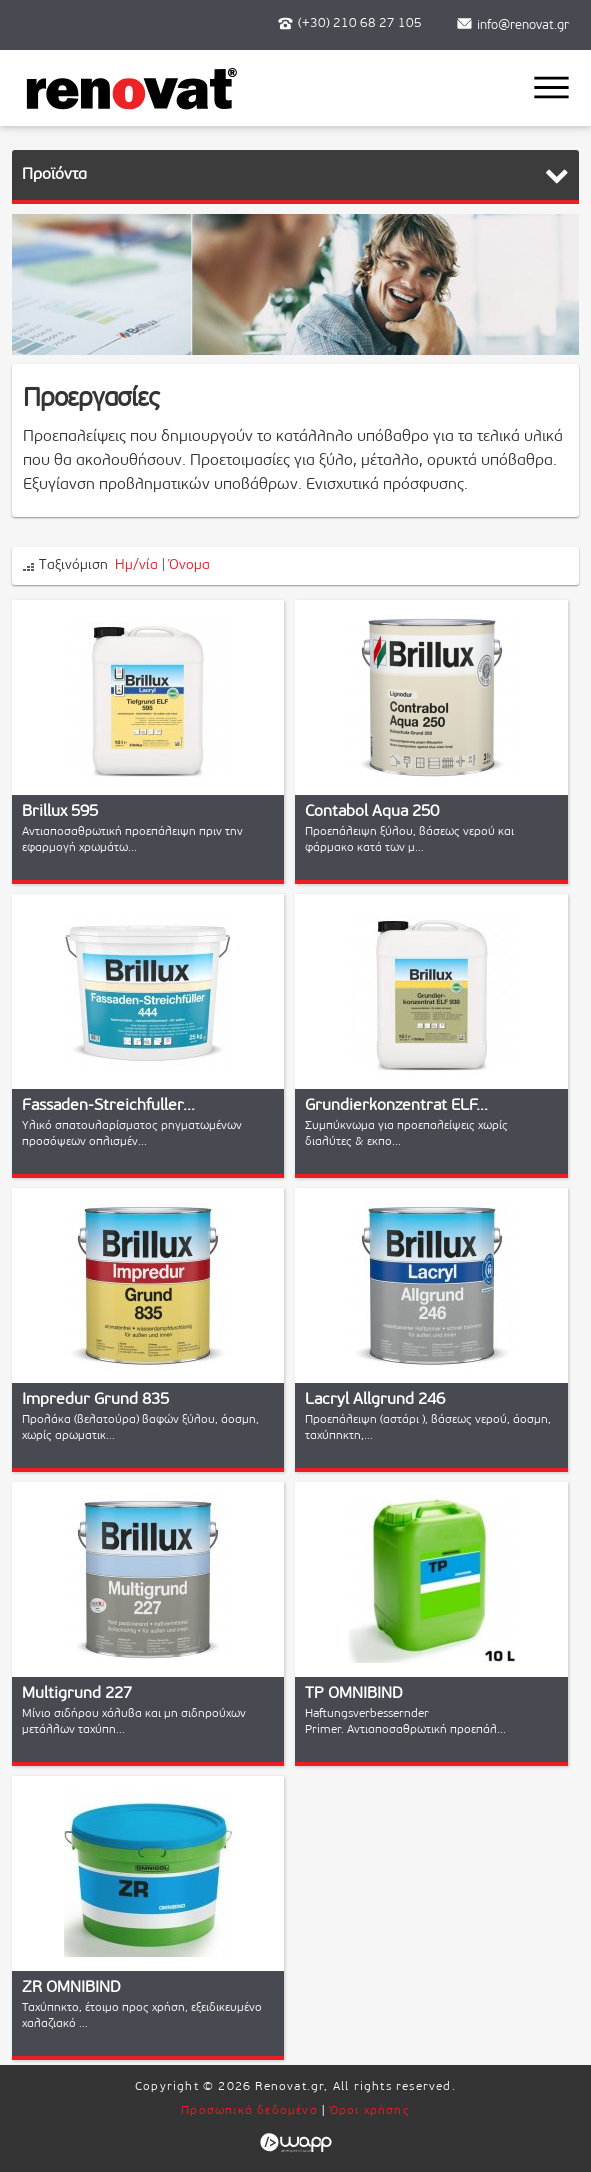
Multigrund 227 (77, 1694)
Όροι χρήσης (370, 2111)
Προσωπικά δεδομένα (249, 2111)
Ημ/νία (136, 565)
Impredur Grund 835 (95, 1400)
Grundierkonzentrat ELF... (396, 1106)
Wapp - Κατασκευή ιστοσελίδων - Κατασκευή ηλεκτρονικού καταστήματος (295, 2143)
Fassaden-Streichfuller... (108, 1106)
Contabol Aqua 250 (372, 812)
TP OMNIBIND (354, 1694)
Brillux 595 (60, 812)
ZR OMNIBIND (71, 1988)
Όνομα (189, 565)
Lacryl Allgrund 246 (375, 1400)
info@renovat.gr (523, 25)
